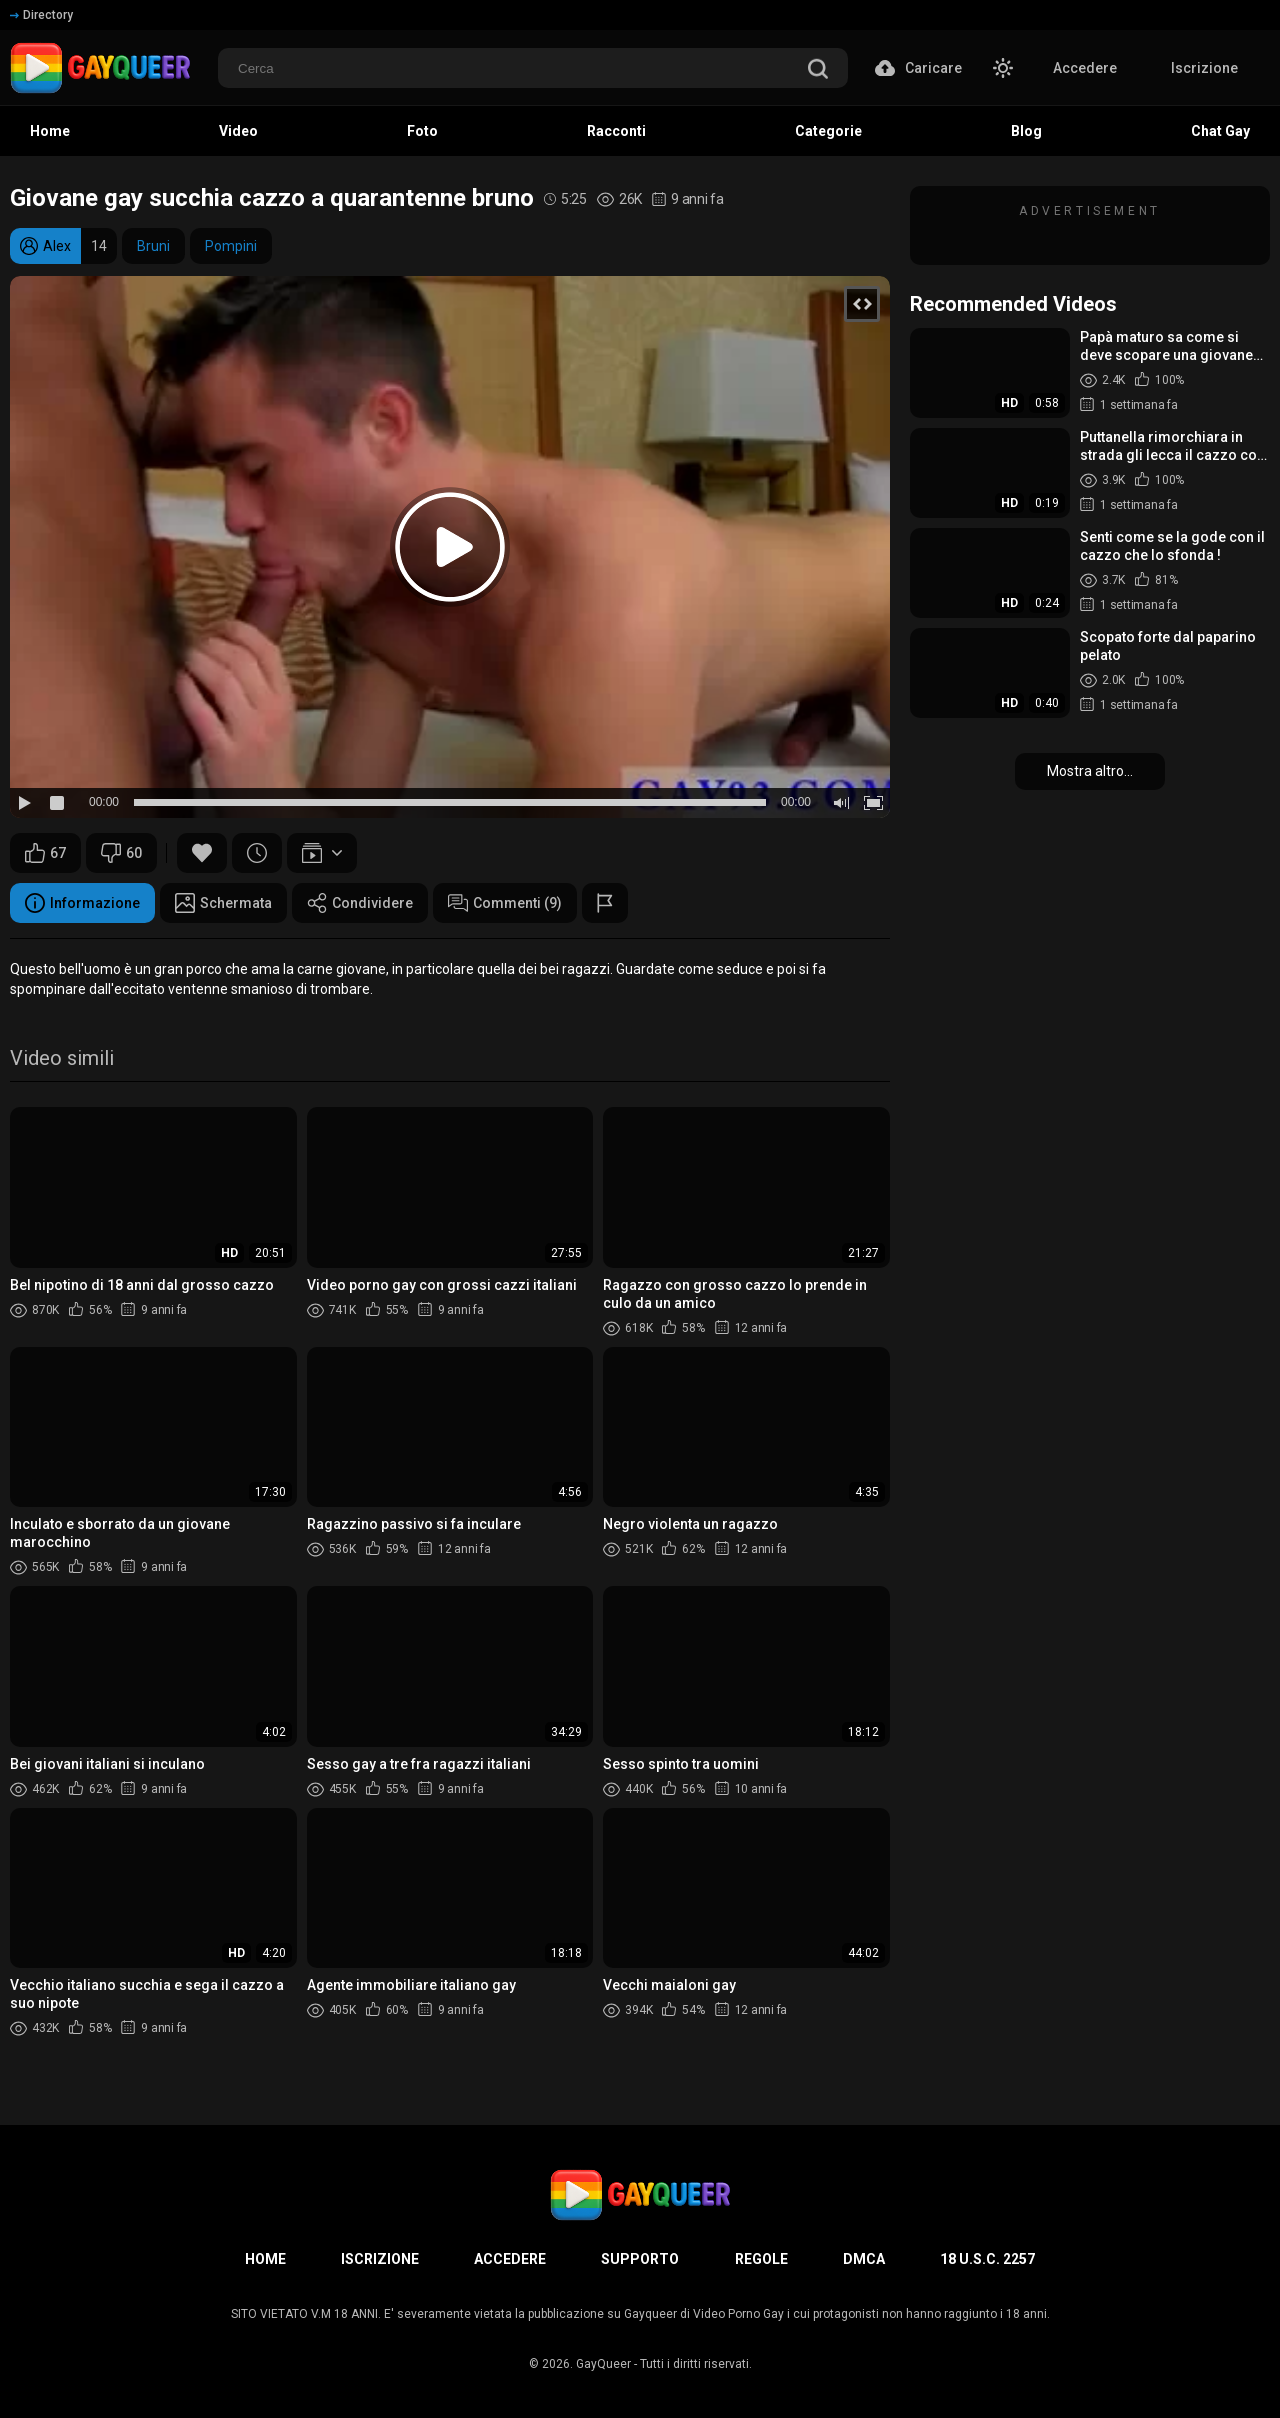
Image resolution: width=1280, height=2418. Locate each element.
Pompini (231, 246)
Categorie (828, 131)
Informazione (82, 903)
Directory (41, 15)
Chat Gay (1220, 131)
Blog (1026, 131)
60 (121, 853)
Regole (761, 2259)
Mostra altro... (1090, 771)
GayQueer (603, 2364)
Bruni (153, 246)
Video (238, 131)
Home (50, 131)
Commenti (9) (505, 903)
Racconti (616, 131)
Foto (422, 131)
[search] (818, 70)
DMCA (864, 2259)
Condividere (360, 903)
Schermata (223, 903)
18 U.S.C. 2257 (987, 2259)
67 (45, 853)
